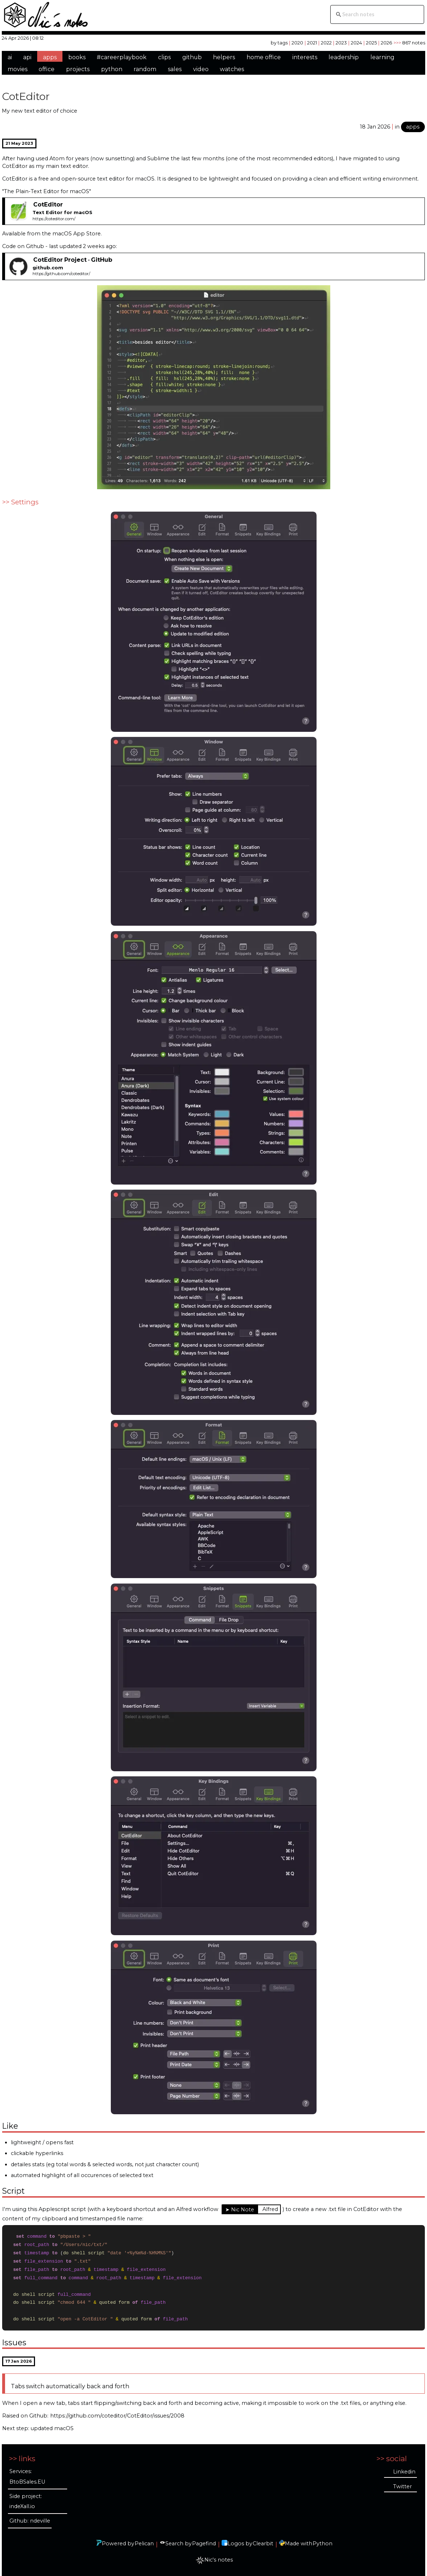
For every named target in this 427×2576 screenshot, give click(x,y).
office (47, 69)
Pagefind (204, 2543)
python (111, 69)
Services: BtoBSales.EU (27, 2476)
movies (17, 69)
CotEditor (26, 96)
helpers (224, 57)
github (192, 57)
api (27, 57)
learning (382, 57)
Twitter (402, 2486)
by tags (279, 42)
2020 (297, 42)
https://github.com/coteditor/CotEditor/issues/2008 (117, 2417)
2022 (326, 42)
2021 (312, 42)
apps (50, 57)
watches (232, 69)
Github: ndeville (29, 2521)
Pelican (144, 2543)
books (77, 57)
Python (322, 2543)
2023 (341, 42)
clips (164, 57)
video (201, 69)
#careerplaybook (122, 57)
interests (304, 57)
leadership (343, 57)
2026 (386, 42)
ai (10, 57)
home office (264, 57)
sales (175, 69)
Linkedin (404, 2471)
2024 (356, 42)
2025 (371, 42)
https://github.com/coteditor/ (61, 273)
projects (78, 69)
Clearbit (263, 2543)
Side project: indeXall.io (25, 2501)
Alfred (270, 2209)
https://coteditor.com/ (53, 218)
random (145, 69)
